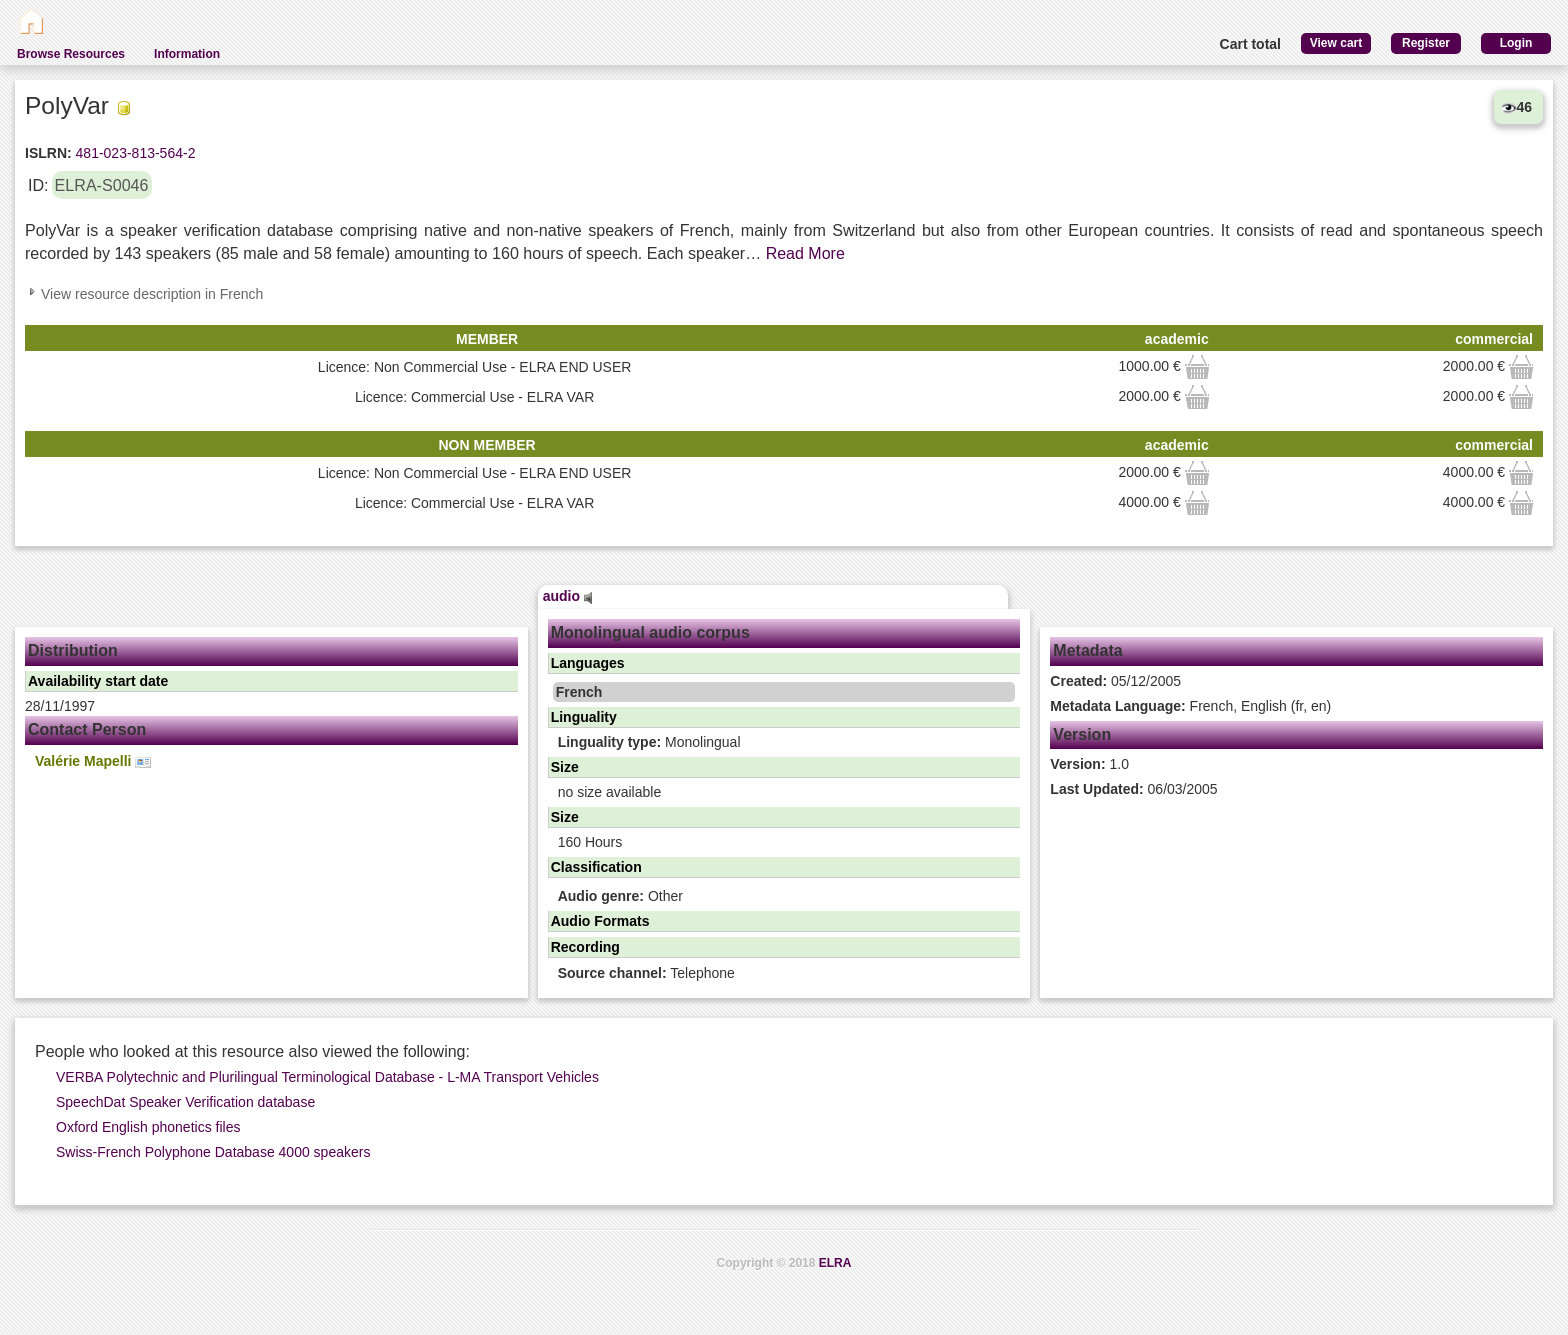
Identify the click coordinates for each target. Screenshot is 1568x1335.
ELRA (835, 1263)
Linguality (584, 717)
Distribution (73, 650)
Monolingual (649, 742)
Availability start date (98, 681)
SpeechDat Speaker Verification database (185, 1102)
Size (565, 767)
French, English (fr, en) (1190, 706)
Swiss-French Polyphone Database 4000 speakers (213, 1152)
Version (1082, 734)
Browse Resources (71, 54)
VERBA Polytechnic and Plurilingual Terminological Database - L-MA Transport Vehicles (327, 1077)
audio (568, 596)
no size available (610, 792)
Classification (596, 867)
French (579, 692)
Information (187, 54)
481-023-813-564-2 (134, 153)
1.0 (1089, 764)
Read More (805, 253)
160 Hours (590, 842)
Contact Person (87, 729)
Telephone (646, 973)
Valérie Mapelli (93, 761)
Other (620, 896)
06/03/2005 (1133, 789)
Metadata (1087, 650)
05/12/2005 (1115, 681)
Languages (588, 663)
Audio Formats (600, 921)
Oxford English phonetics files (148, 1127)
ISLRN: (48, 153)
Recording (585, 947)
